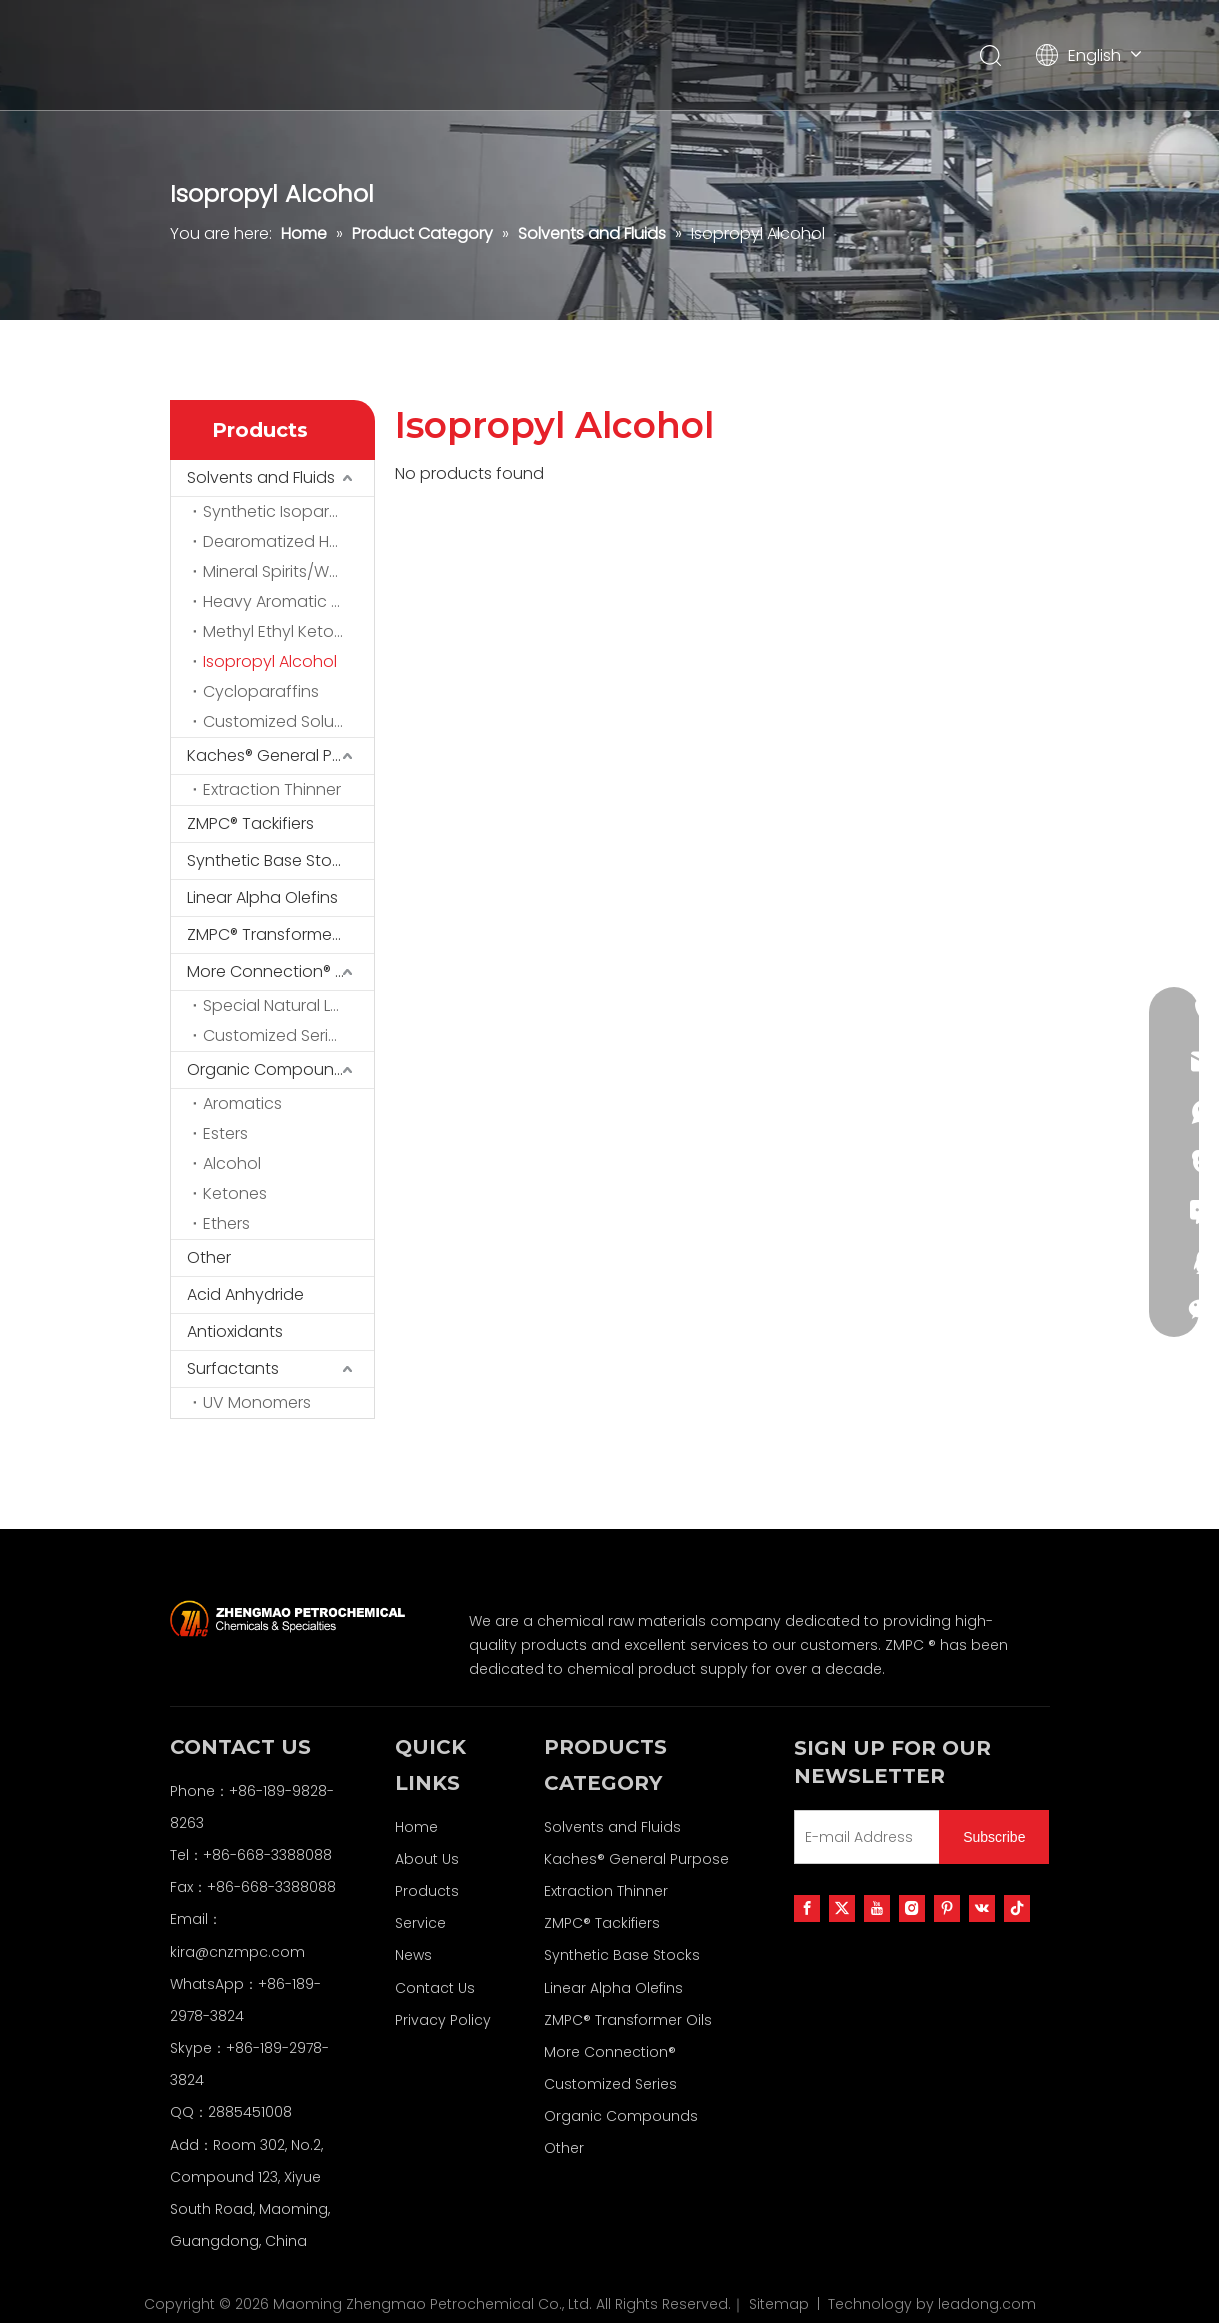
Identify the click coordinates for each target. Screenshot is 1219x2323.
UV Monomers (257, 1402)
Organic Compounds (270, 1069)
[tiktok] (1017, 1908)
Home (416, 1827)
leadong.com (987, 2304)
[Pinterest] (947, 1908)
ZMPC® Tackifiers (250, 823)
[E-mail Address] (862, 1837)
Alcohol (232, 1163)
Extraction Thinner (272, 789)
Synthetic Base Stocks (272, 860)
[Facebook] (807, 1908)
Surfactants (233, 1368)
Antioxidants (235, 1331)
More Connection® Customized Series (280, 971)
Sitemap (779, 2304)
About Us (427, 1859)
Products (427, 1891)
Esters (225, 1133)
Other (209, 1257)
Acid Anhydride (245, 1294)
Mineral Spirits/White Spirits (288, 571)
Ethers (226, 1223)
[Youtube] (877, 1908)
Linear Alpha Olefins (262, 897)
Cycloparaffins (261, 691)
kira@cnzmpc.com (237, 1952)
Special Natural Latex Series (288, 1005)
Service (420, 1923)
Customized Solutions (287, 721)
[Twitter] (842, 1908)
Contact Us (435, 1988)
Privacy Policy (443, 2020)
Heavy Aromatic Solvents (288, 601)
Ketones (235, 1193)
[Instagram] (912, 1908)
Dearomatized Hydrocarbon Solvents (288, 541)
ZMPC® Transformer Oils (277, 934)
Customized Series (274, 1035)
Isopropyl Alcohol (270, 661)
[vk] (982, 1908)
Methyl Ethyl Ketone (278, 631)
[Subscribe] (994, 1837)
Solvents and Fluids (261, 477)
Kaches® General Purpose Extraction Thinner (280, 755)
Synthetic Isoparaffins (288, 511)
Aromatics (242, 1103)
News (413, 1955)
